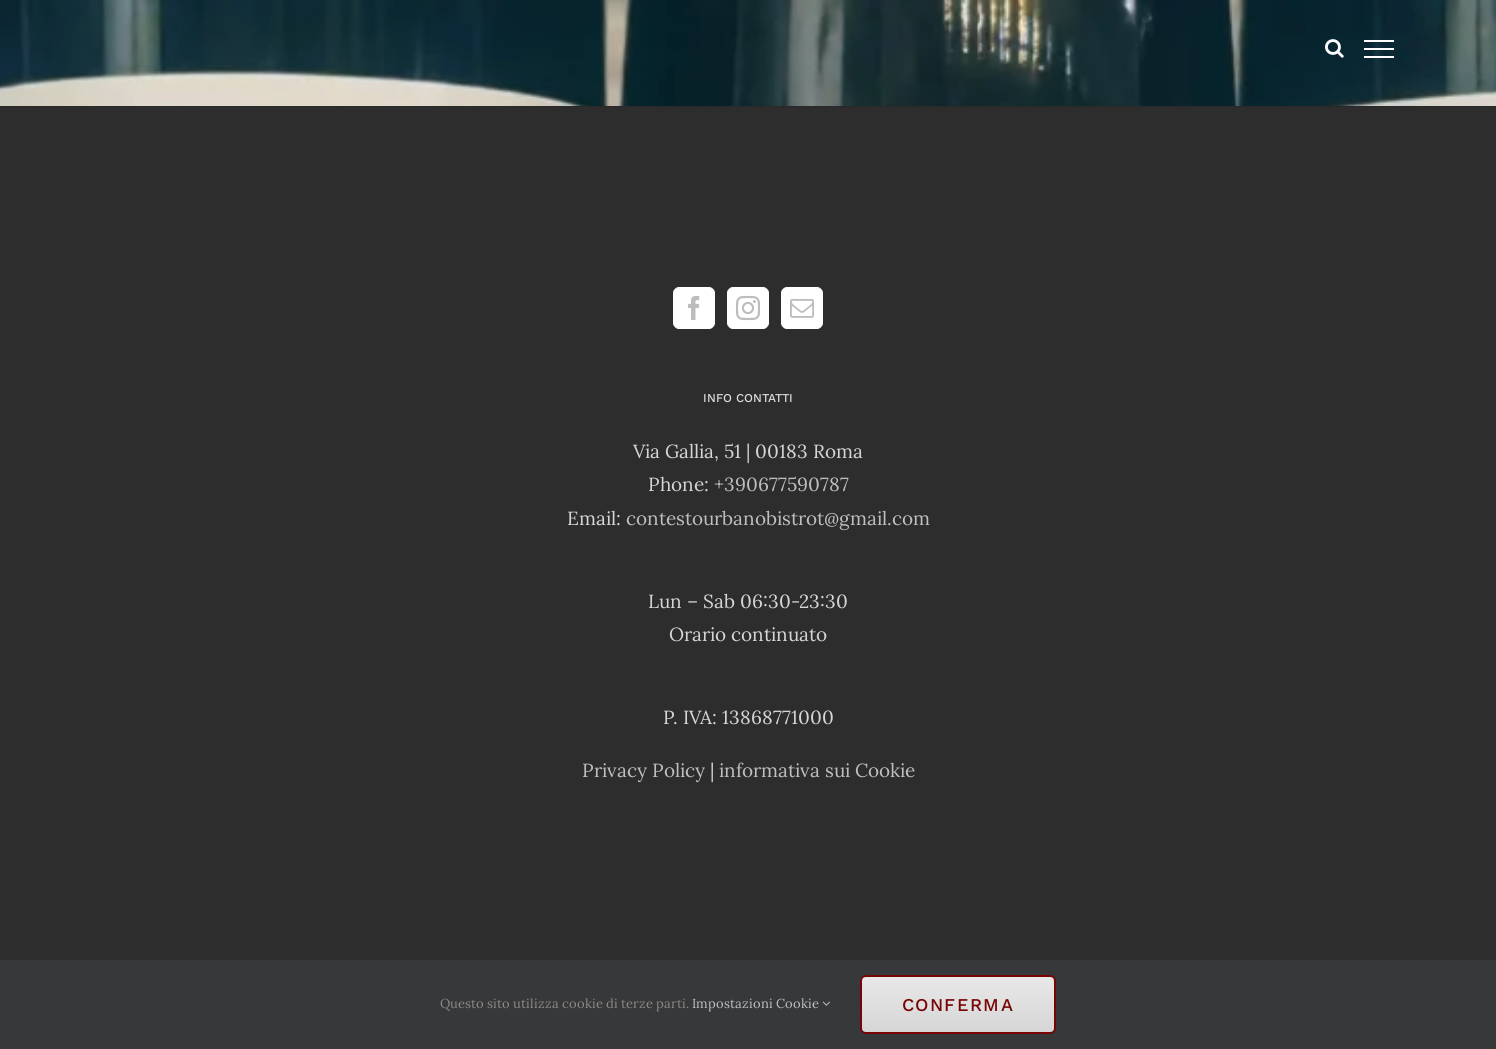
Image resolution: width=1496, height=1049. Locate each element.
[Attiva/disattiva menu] (1379, 49)
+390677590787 (781, 484)
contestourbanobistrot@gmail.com (778, 518)
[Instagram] (748, 308)
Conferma (958, 1004)
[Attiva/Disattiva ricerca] (1334, 48)
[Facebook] (694, 308)
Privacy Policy (643, 770)
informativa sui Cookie (817, 770)
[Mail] (802, 308)
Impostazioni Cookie (761, 1003)
